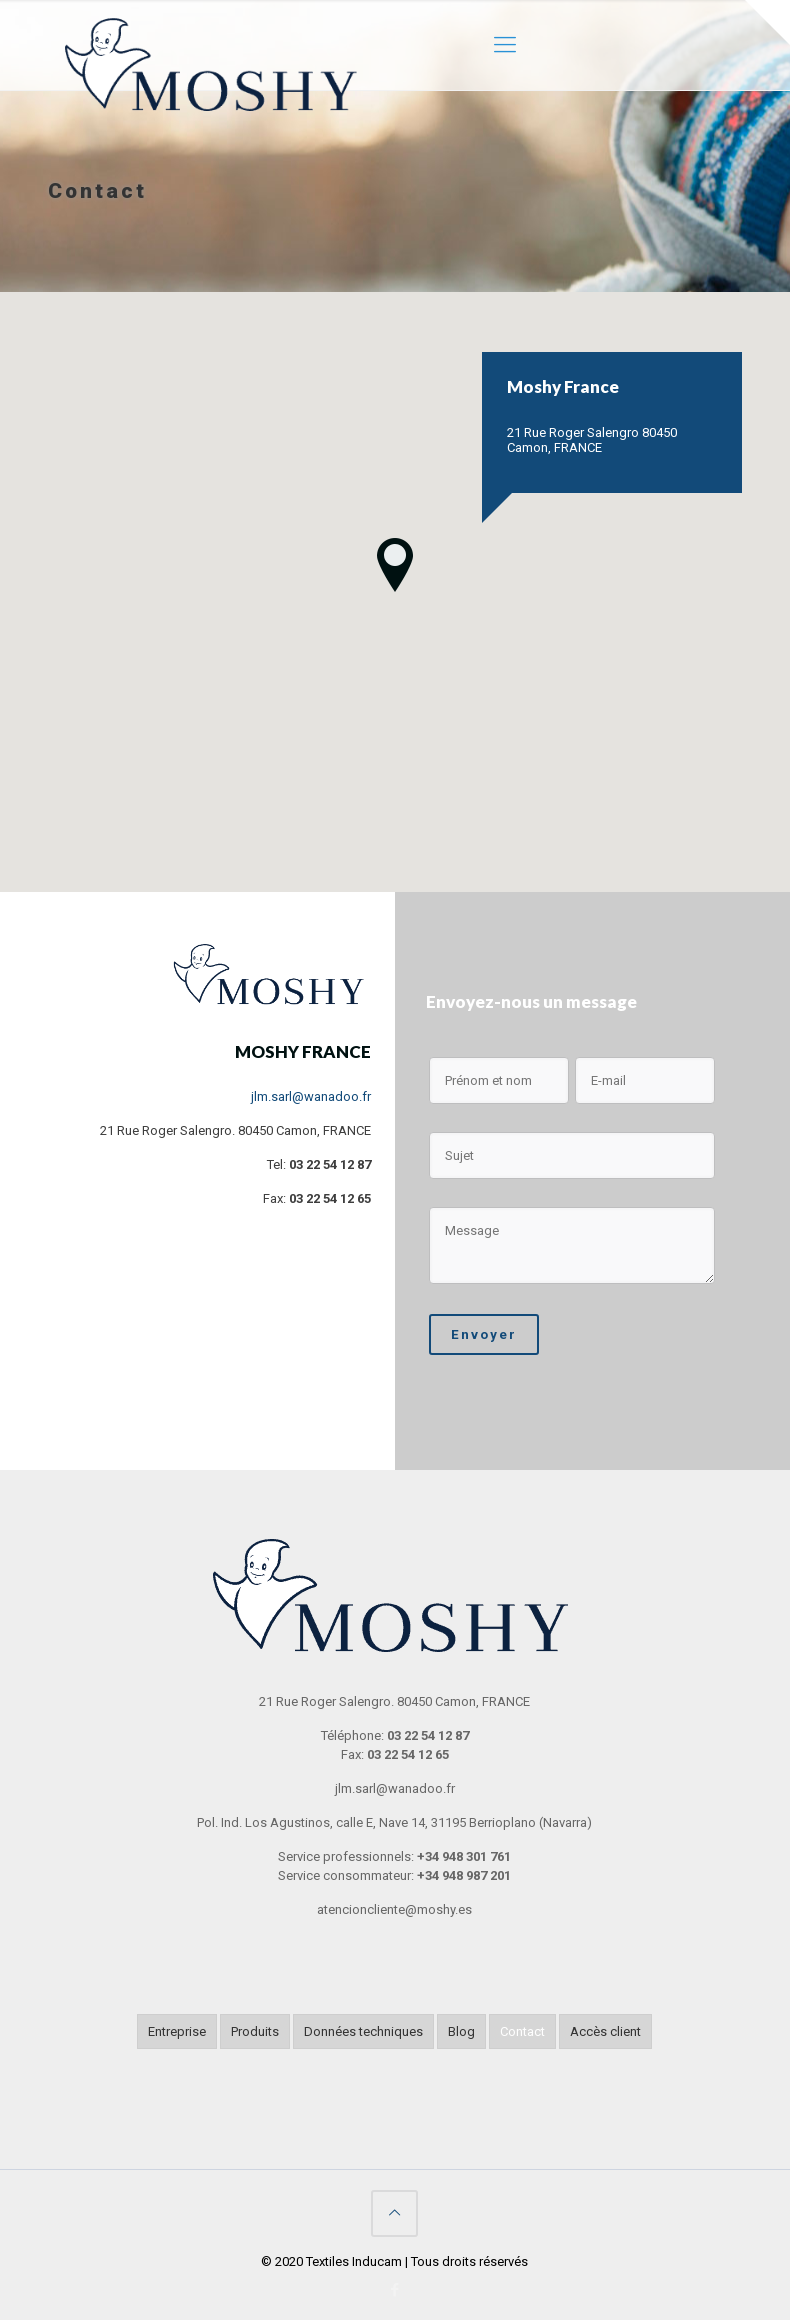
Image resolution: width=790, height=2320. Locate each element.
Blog (461, 2031)
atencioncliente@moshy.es (394, 1909)
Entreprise (177, 2031)
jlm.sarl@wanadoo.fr (311, 1096)
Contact (522, 2031)
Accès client (605, 2031)
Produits (255, 2031)
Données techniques (363, 2031)
